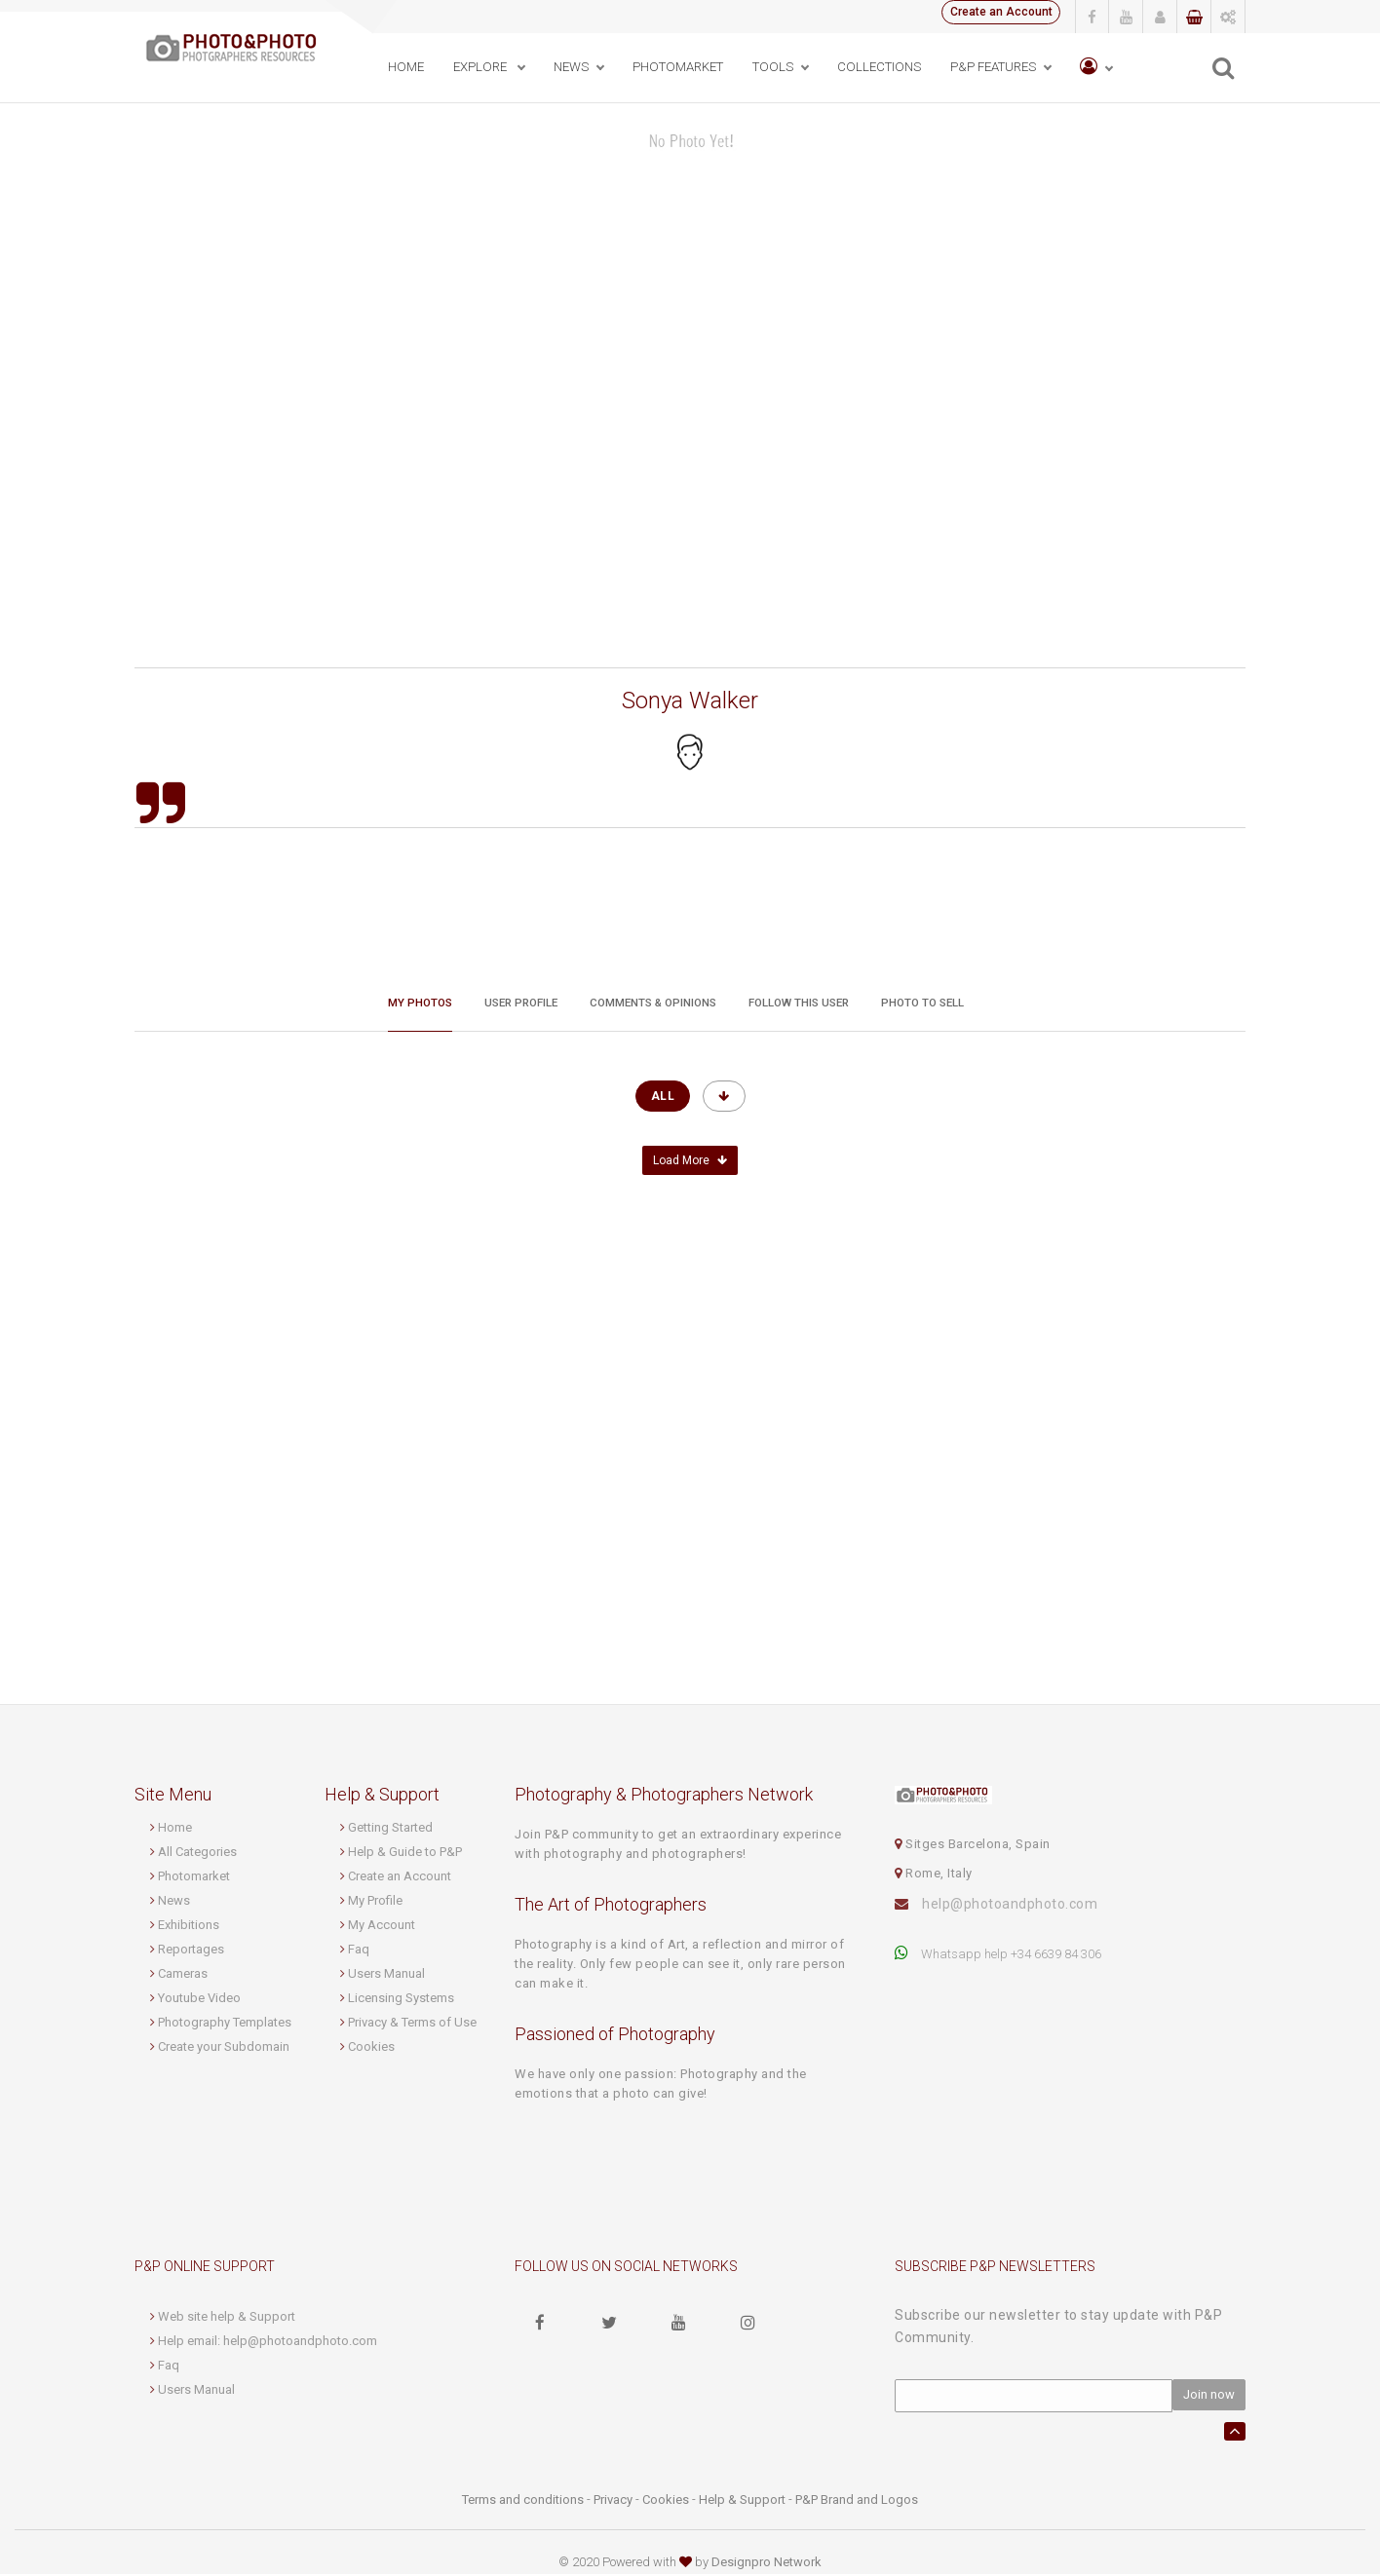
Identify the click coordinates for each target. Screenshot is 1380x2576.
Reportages (191, 1952)
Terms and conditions (523, 2501)
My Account (381, 1927)
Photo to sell (922, 997)
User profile (520, 997)
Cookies (371, 2049)
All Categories (197, 1854)
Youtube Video (199, 2000)
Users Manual (386, 1976)
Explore (478, 66)
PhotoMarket (675, 66)
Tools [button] (769, 66)
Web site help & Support (226, 2318)
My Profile (375, 1903)
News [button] (568, 66)
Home (403, 66)
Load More (690, 1163)
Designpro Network (766, 2564)
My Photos (420, 997)
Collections (876, 66)
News (174, 1903)
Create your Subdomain (223, 2049)
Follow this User (798, 997)
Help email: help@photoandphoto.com (267, 2342)
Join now (1209, 2397)
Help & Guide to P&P (405, 1854)
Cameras (183, 1976)
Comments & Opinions (653, 997)
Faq (358, 1952)
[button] (1093, 67)
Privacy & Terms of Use (412, 2025)
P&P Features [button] (990, 66)
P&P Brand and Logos (856, 2501)
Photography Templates (224, 2025)
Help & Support (742, 2501)
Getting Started (390, 1830)
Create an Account (993, 14)
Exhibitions (188, 1927)
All (663, 1099)
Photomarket (194, 1879)
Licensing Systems (401, 2000)
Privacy (613, 2501)
